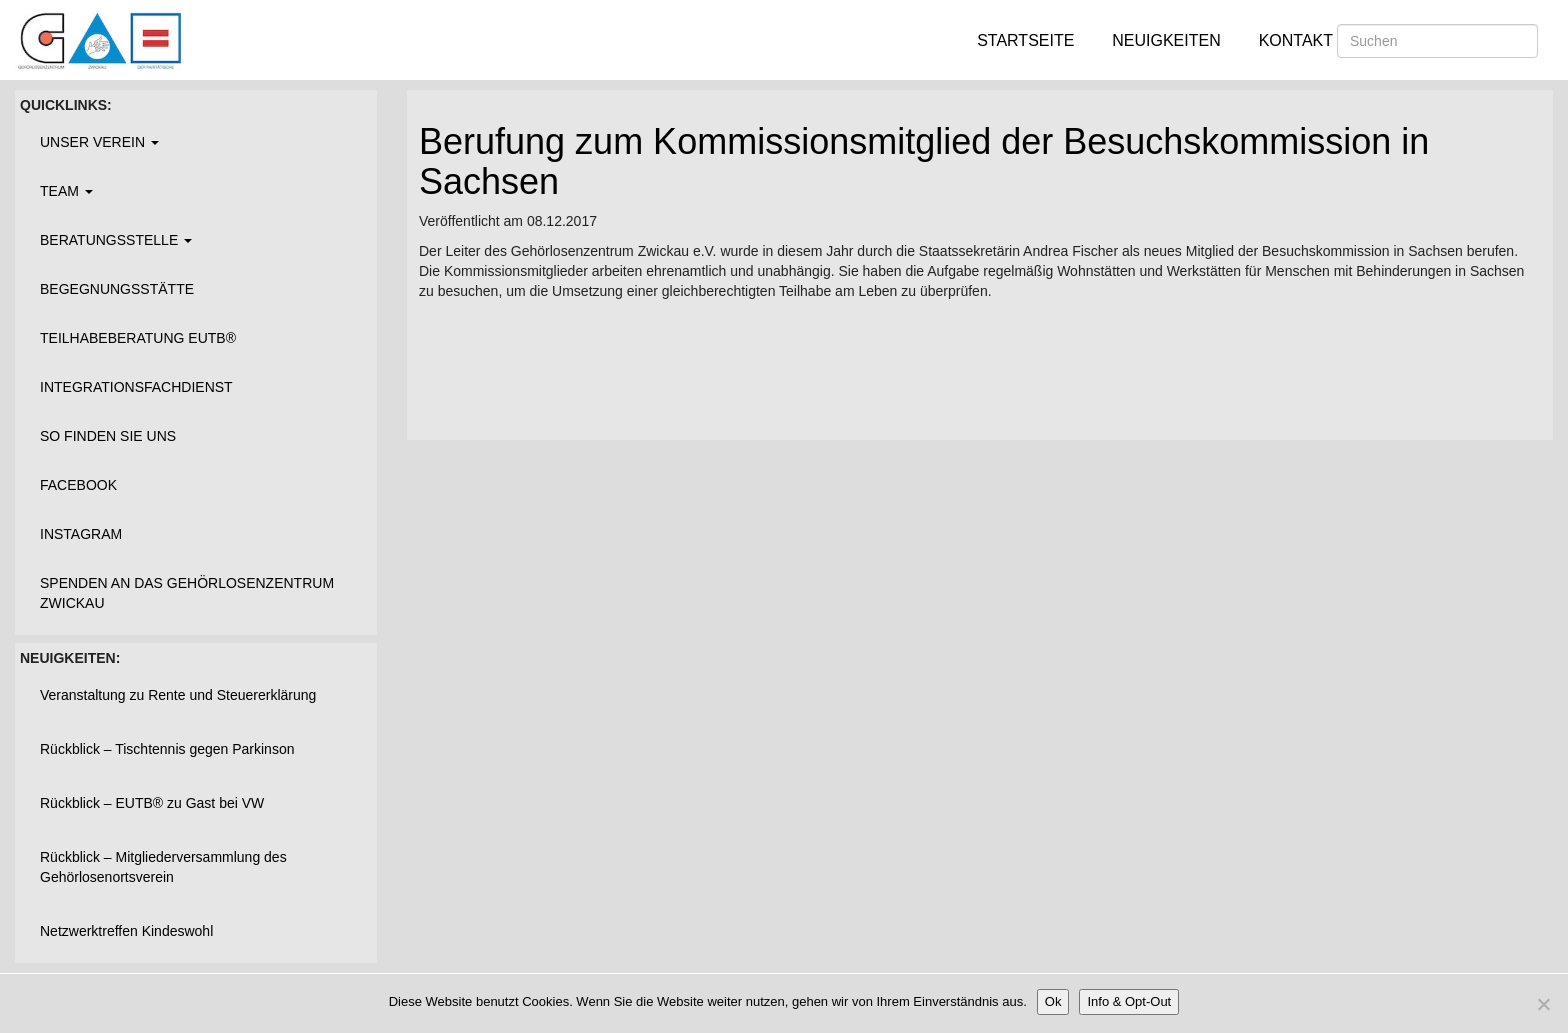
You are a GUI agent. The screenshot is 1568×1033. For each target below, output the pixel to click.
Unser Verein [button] (99, 142)
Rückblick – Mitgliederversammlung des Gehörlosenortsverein (163, 867)
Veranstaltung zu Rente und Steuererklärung (178, 695)
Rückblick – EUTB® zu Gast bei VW (152, 803)
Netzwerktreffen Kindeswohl (126, 931)
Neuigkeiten (1166, 40)
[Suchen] (1437, 41)
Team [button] (66, 191)
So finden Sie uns (108, 436)
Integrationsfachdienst (136, 387)
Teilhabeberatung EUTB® (138, 338)
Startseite (1025, 40)
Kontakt (1296, 40)
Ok (1053, 1001)
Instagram (81, 534)
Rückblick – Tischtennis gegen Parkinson (167, 749)
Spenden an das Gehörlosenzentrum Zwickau (187, 593)
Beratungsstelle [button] (116, 240)
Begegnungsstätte (117, 289)
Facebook (78, 485)
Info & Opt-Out (1129, 1001)
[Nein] (1543, 1004)
